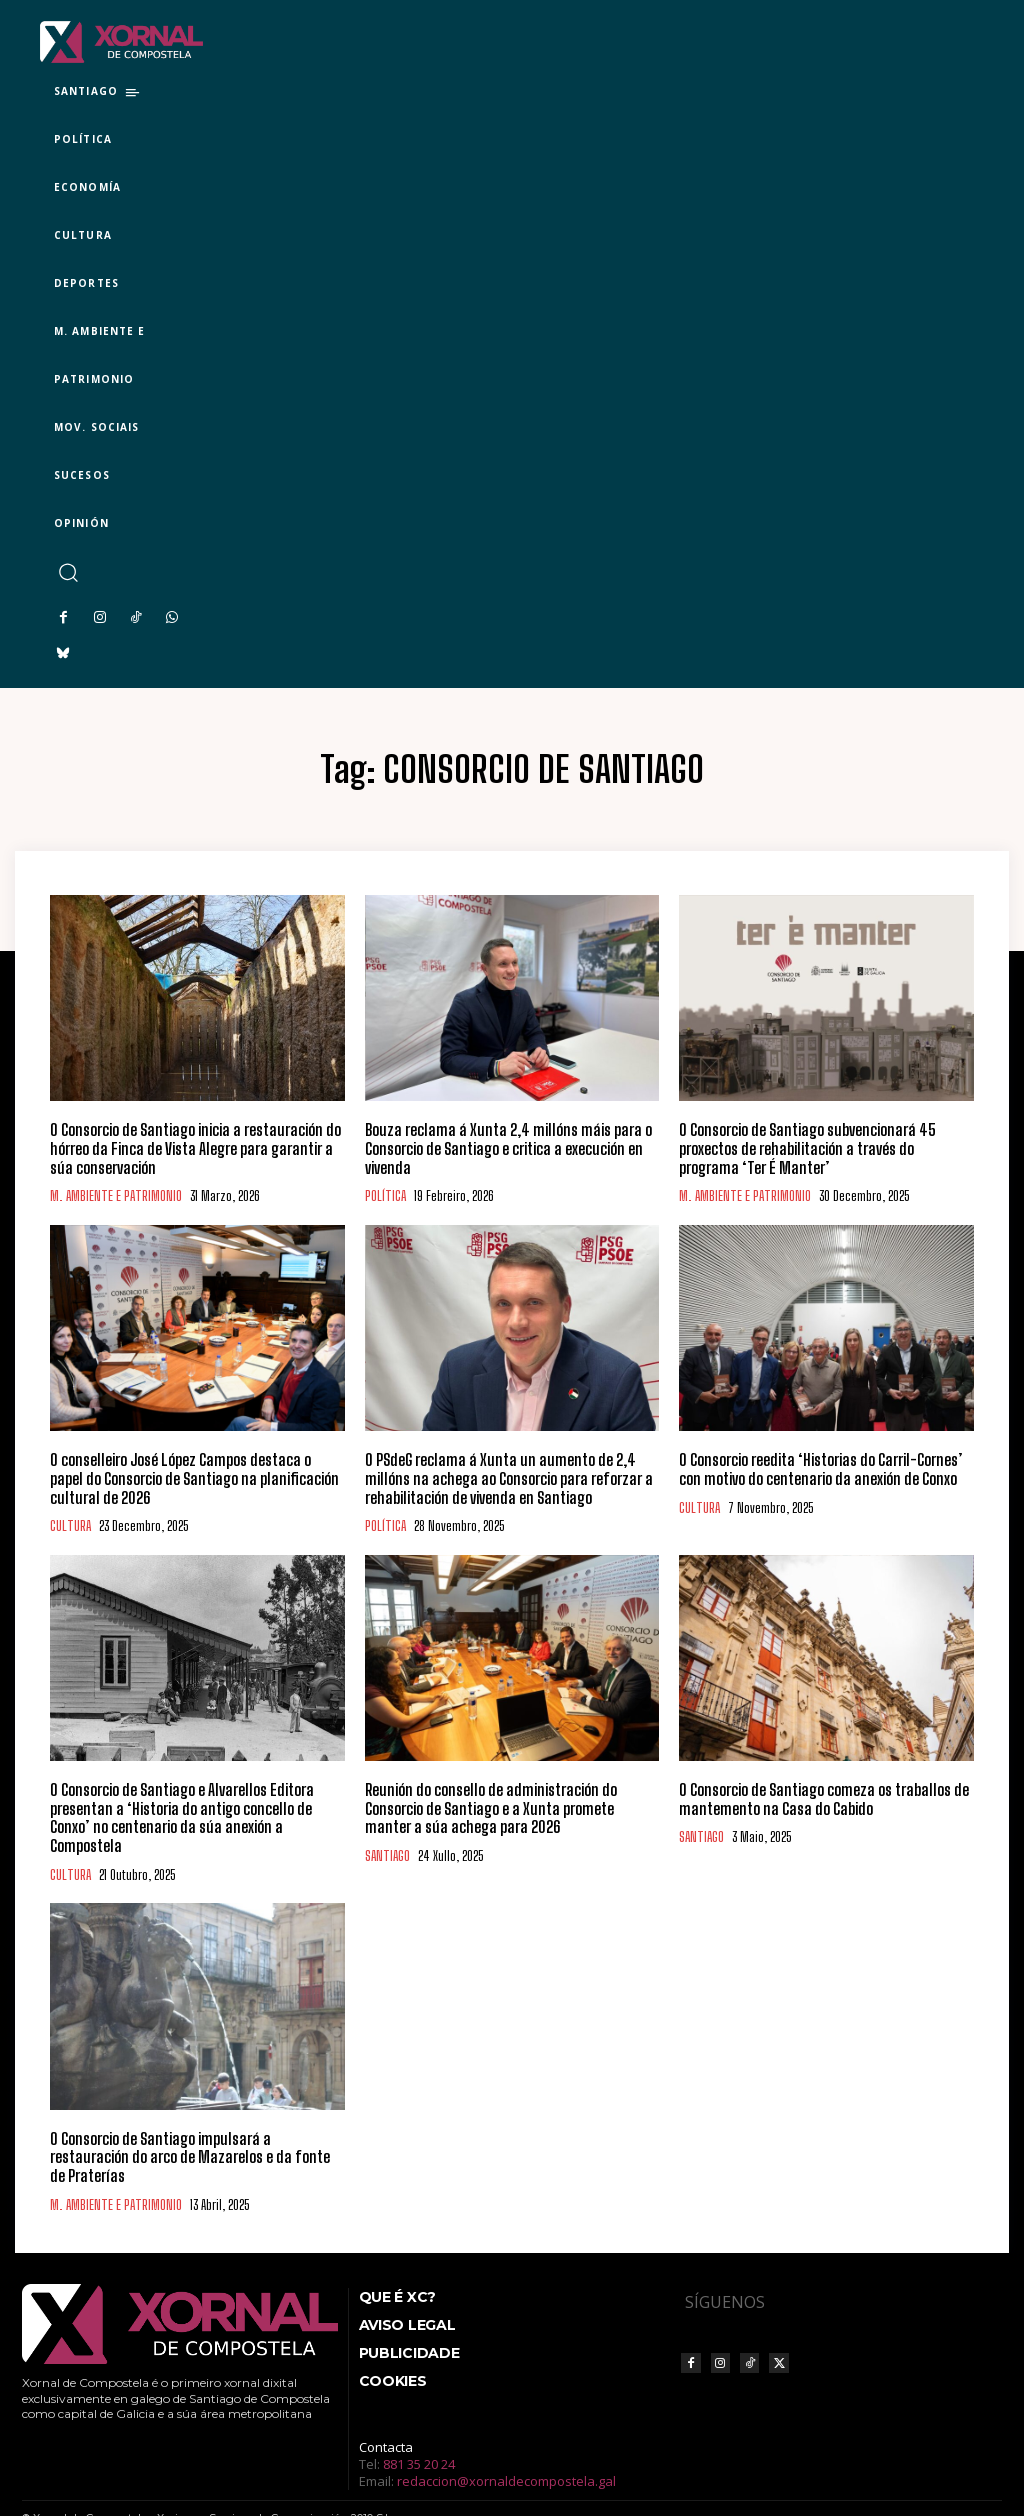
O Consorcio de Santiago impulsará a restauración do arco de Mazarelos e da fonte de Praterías (193, 2123)
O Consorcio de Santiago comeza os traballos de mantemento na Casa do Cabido (817, 1795)
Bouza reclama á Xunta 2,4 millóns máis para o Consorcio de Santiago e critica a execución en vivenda (499, 1148)
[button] (67, 572)
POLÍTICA (385, 1194)
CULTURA (70, 1522)
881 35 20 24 (419, 2419)
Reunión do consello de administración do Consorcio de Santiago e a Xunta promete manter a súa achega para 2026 (512, 1804)
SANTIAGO (387, 1850)
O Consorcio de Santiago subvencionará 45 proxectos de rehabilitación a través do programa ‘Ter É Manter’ (822, 1148)
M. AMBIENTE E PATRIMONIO (116, 1194)
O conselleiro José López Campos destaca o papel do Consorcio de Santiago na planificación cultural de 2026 (194, 1476)
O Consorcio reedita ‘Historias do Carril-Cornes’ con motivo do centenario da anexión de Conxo (815, 1467)
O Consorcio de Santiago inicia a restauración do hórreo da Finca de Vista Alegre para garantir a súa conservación (196, 1148)
